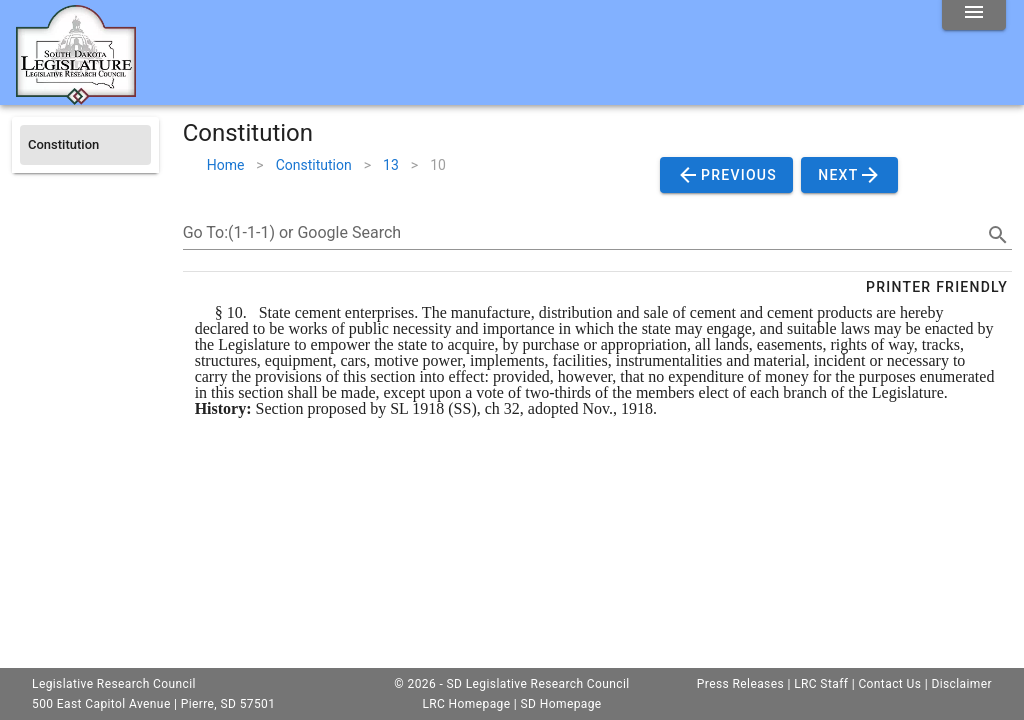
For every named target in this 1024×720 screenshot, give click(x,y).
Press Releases (740, 684)
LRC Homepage (466, 704)
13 (391, 165)
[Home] (76, 97)
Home (226, 165)
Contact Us (889, 684)
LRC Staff (821, 684)
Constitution (314, 165)
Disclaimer (961, 684)
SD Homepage (561, 704)
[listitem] (85, 145)
